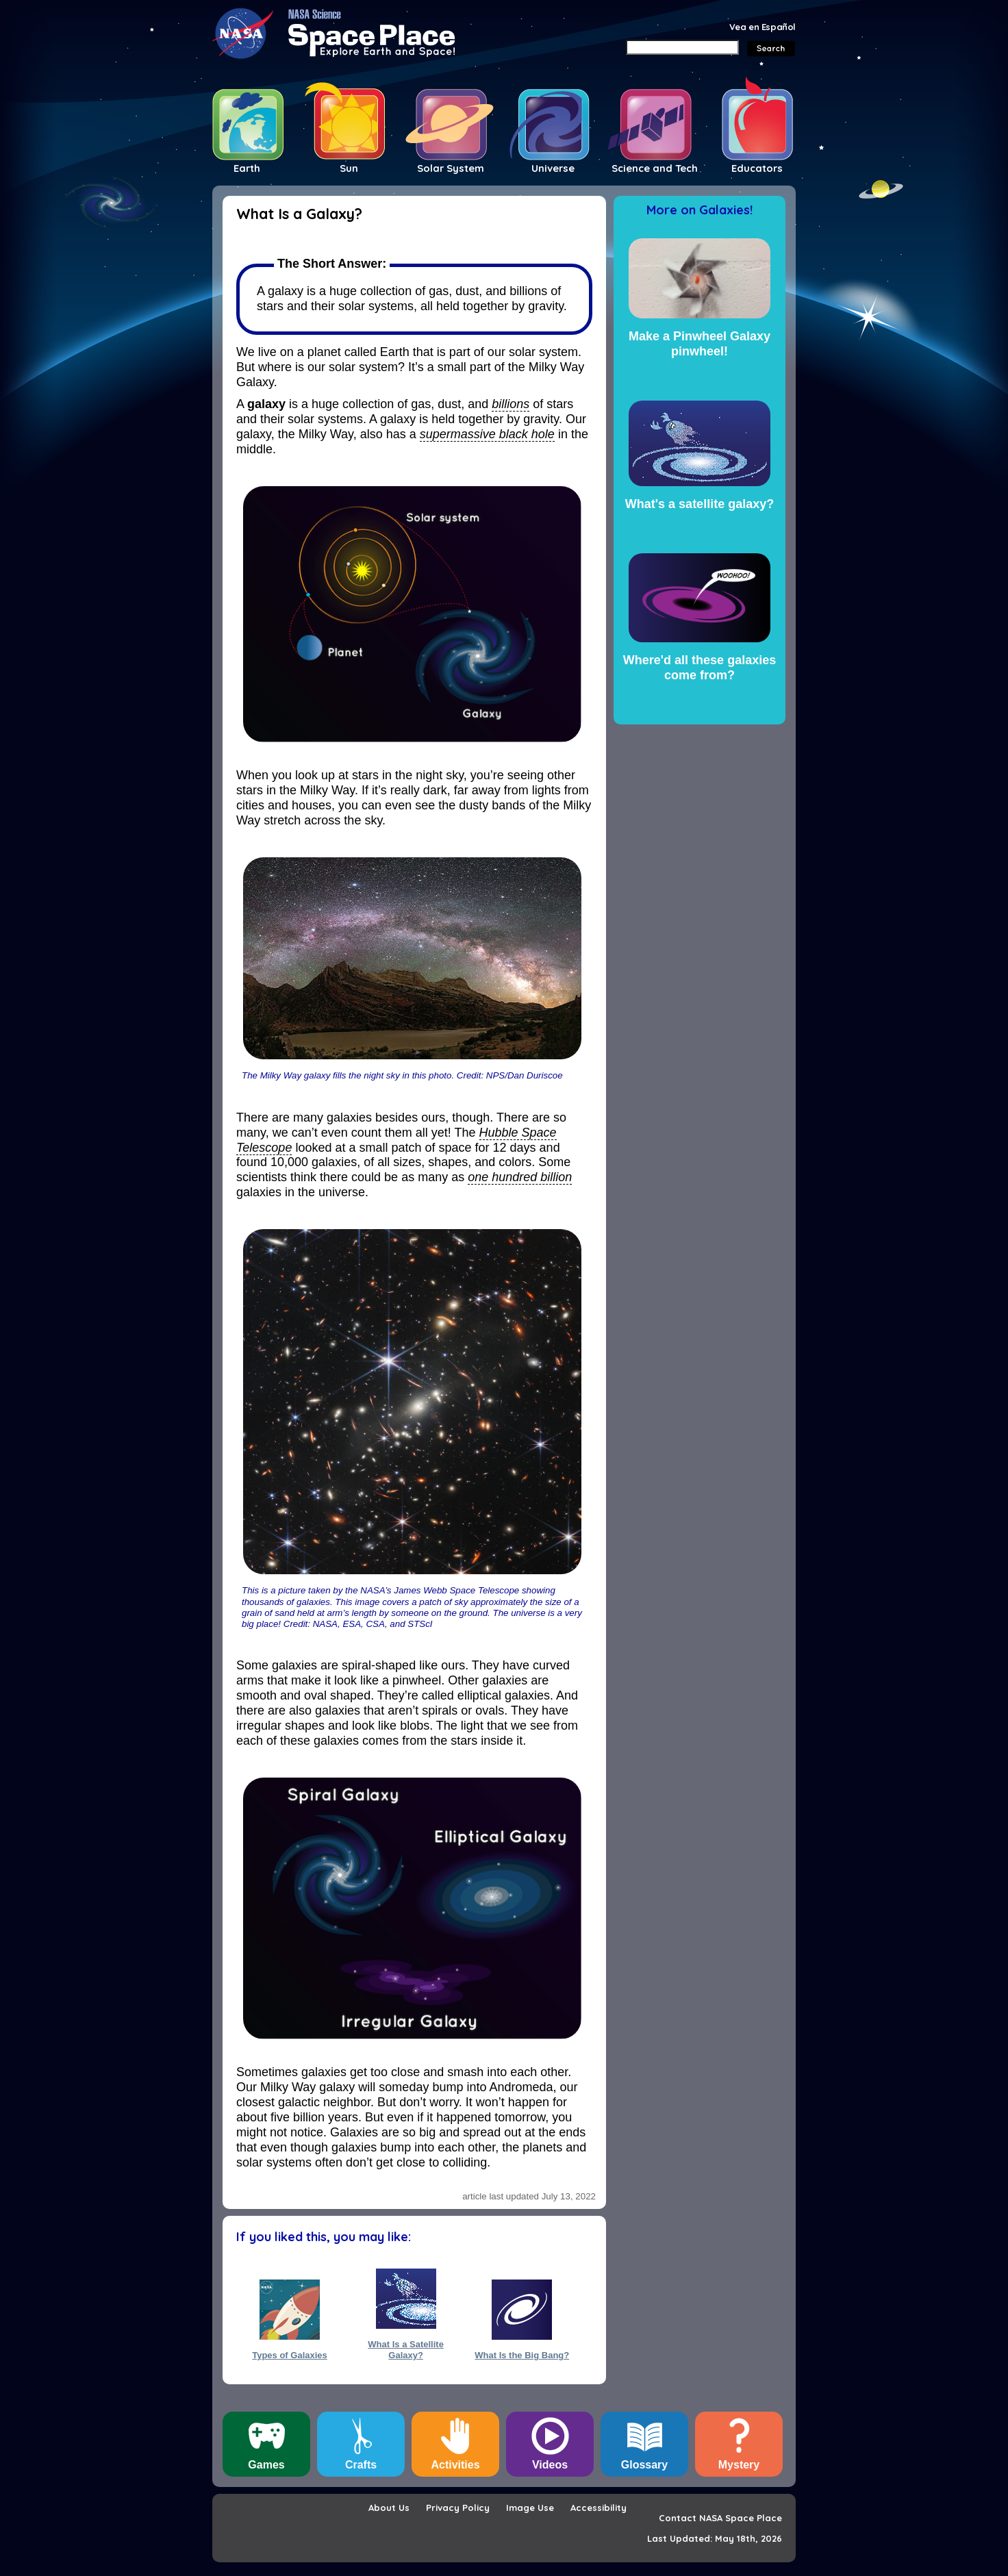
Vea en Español (762, 26)
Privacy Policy (458, 2507)
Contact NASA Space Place (720, 2517)
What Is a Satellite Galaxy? (406, 2349)
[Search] (682, 47)
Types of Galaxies (289, 2355)
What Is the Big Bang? (522, 2355)
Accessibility (598, 2507)
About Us (389, 2507)
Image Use (530, 2507)
